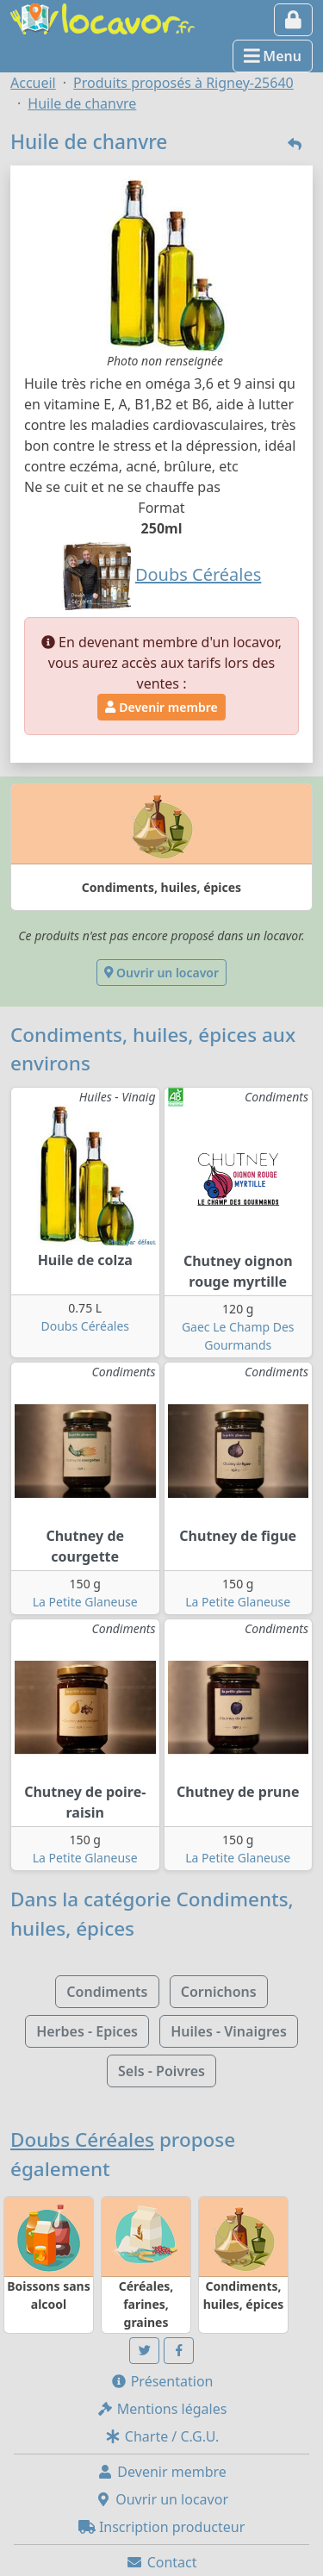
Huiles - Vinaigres (229, 2031)
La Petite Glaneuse (85, 1602)
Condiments (106, 1991)
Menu (272, 56)
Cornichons (219, 1991)
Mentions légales (161, 2408)
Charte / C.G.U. (162, 2436)
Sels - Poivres (161, 2070)
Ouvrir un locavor (161, 972)
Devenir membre (161, 707)
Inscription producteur (161, 2526)
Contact (161, 2562)
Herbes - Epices (87, 2031)
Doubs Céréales (84, 1326)
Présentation (162, 2381)
